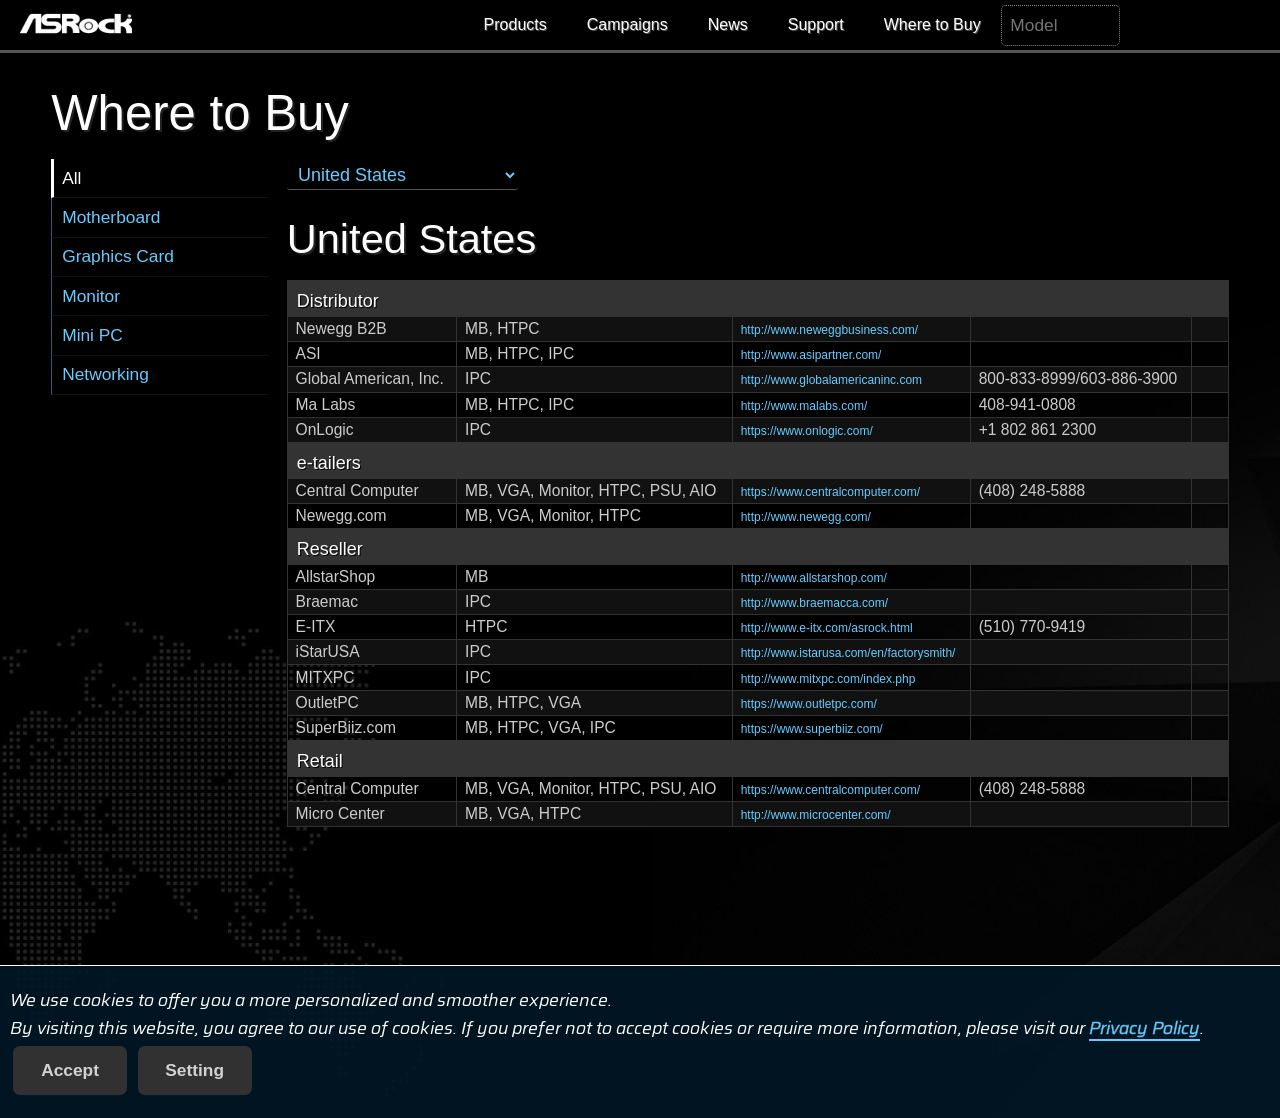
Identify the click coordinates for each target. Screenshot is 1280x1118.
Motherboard (111, 217)
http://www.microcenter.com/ (816, 815)
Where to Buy (932, 24)
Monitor (91, 296)
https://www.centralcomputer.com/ (830, 492)
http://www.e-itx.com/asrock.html (827, 628)
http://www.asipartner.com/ (811, 355)
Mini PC (92, 335)
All (71, 178)
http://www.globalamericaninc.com (831, 380)
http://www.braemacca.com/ (814, 603)
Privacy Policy (1144, 1028)
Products (515, 24)
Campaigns (627, 24)
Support (816, 24)
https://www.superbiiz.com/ (812, 729)
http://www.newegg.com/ (806, 517)
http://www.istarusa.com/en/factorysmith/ (848, 653)
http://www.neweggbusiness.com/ (829, 330)
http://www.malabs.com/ (804, 406)
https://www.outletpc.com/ (809, 704)
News (728, 24)
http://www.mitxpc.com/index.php (828, 679)
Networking (105, 374)
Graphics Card (118, 256)
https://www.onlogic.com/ (807, 431)
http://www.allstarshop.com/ (814, 578)
